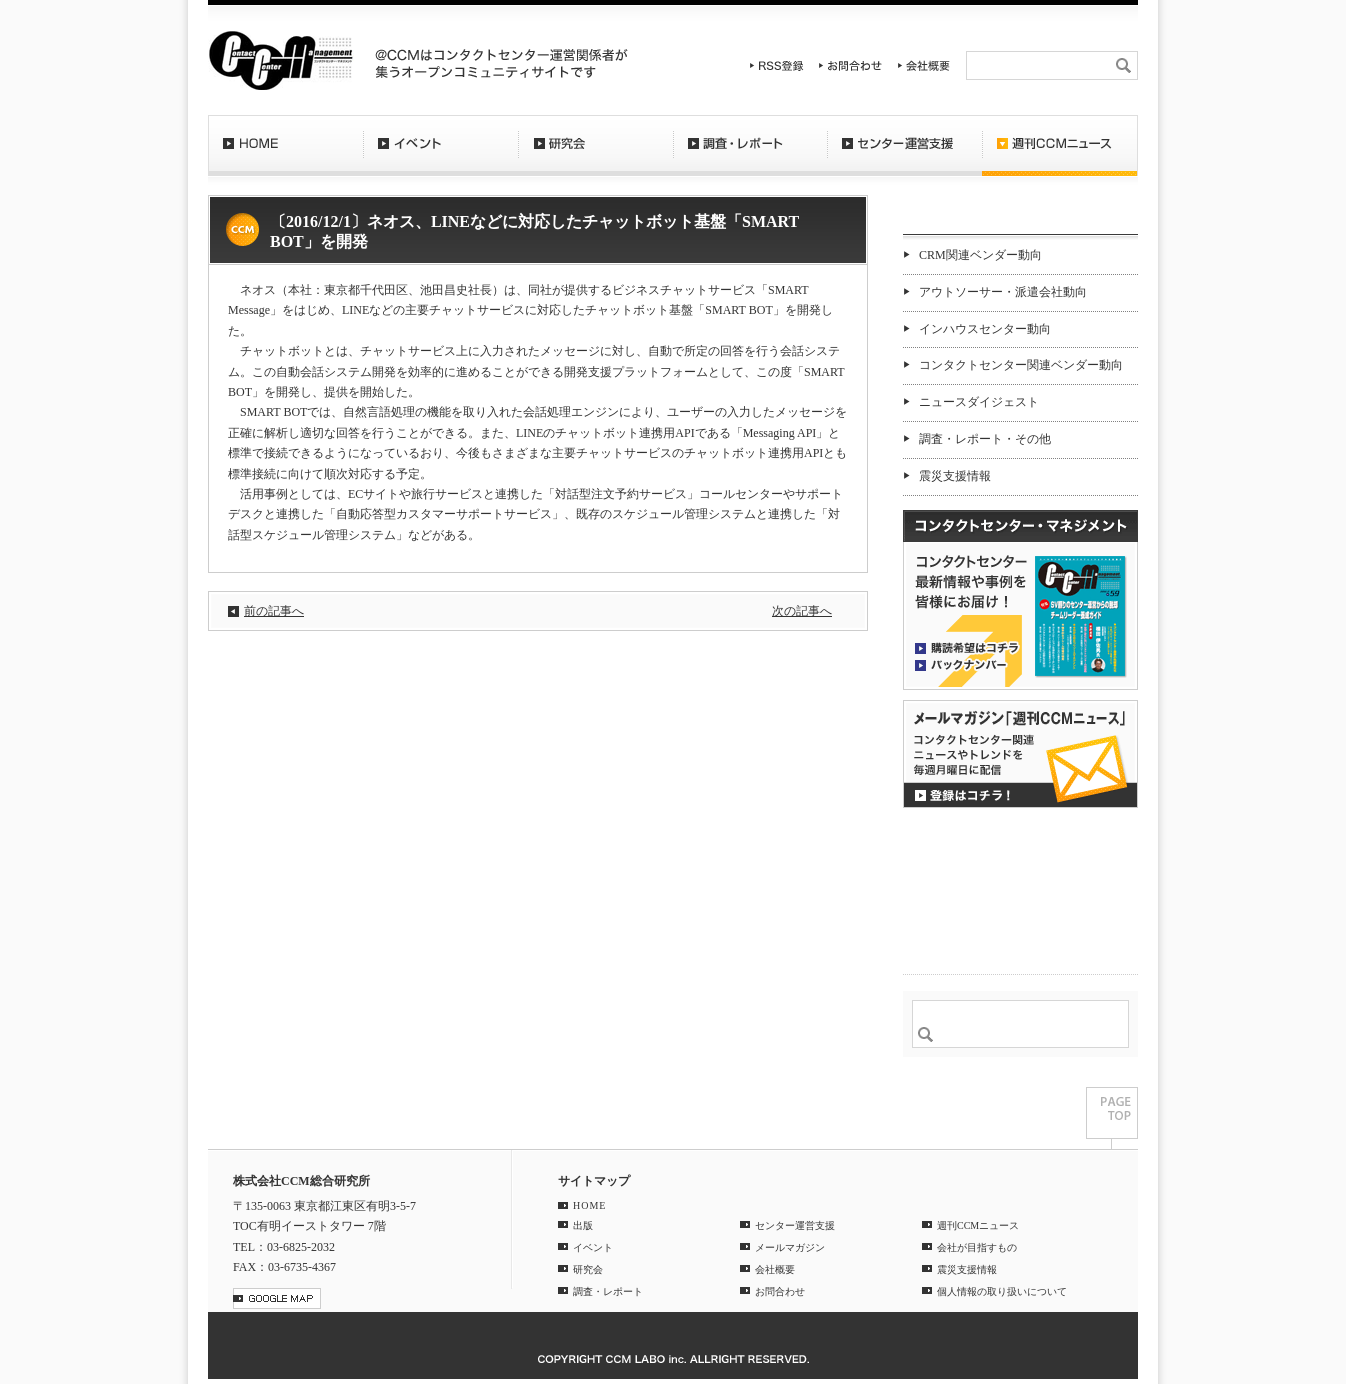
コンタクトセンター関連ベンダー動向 (1021, 365)
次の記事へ (802, 611)
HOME (285, 155)
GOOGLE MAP (277, 1298)
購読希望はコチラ (967, 647)
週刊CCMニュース (1060, 155)
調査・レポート (750, 155)
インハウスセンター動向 (985, 329)
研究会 (595, 155)
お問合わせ (851, 65)
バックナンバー (967, 664)
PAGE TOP (1112, 1118)
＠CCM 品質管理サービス (1020, 925)
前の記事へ (274, 611)
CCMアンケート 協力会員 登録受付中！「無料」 (1020, 850)
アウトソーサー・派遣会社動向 (1003, 292)
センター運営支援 (904, 155)
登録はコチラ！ (1020, 754)
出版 (583, 1225)
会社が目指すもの (977, 1247)
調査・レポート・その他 (985, 439)
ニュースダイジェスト (979, 402)
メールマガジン (790, 1247)
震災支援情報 (955, 476)
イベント (440, 155)
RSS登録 (777, 65)
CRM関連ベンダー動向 (980, 255)
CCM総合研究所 (280, 60)
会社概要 (924, 65)
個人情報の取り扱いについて (1002, 1291)
